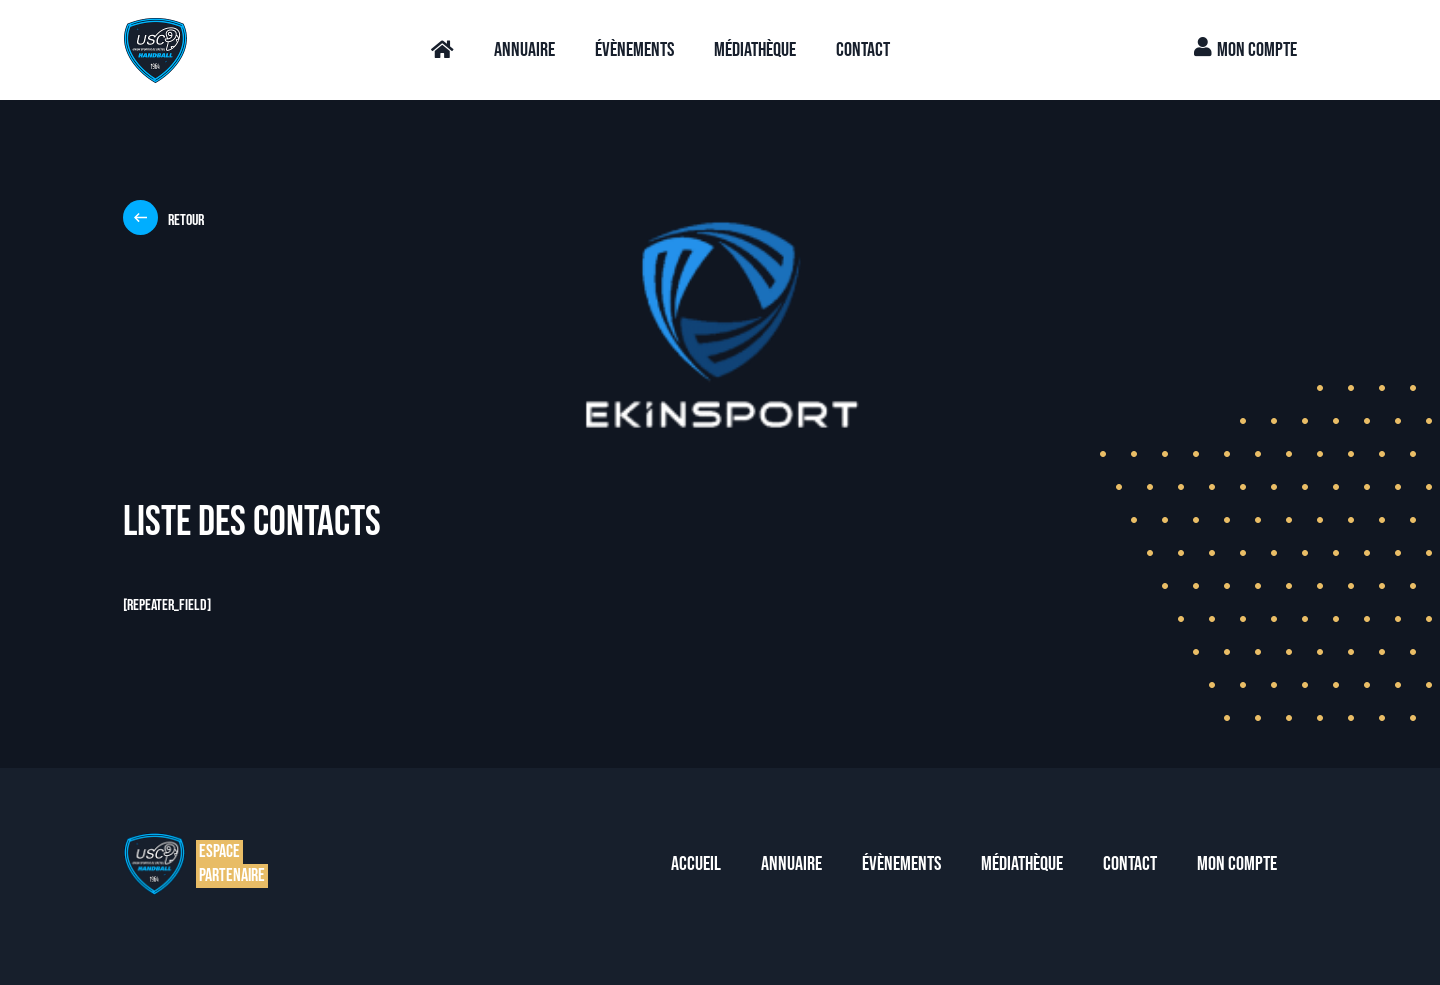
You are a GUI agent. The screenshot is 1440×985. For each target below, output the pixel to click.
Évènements (634, 50)
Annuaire (524, 50)
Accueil (696, 864)
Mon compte (1245, 50)
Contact (863, 50)
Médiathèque (755, 50)
